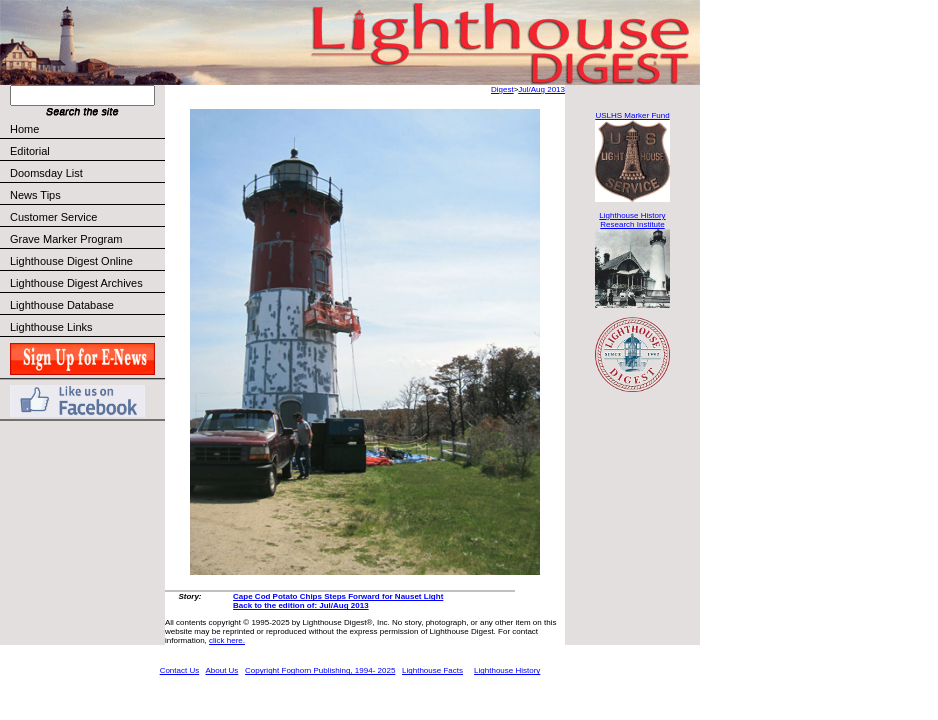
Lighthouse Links (51, 327)
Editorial (86, 151)
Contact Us (180, 670)
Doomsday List (46, 173)
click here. (227, 640)
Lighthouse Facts (432, 670)
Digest (502, 89)
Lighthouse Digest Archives (76, 283)
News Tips (35, 195)
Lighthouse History (507, 670)
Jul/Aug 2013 (541, 89)
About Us (221, 670)
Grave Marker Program (66, 239)
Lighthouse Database (62, 305)
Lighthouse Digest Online (71, 261)
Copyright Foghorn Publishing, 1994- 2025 (320, 670)
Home (24, 129)
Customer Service (86, 217)
